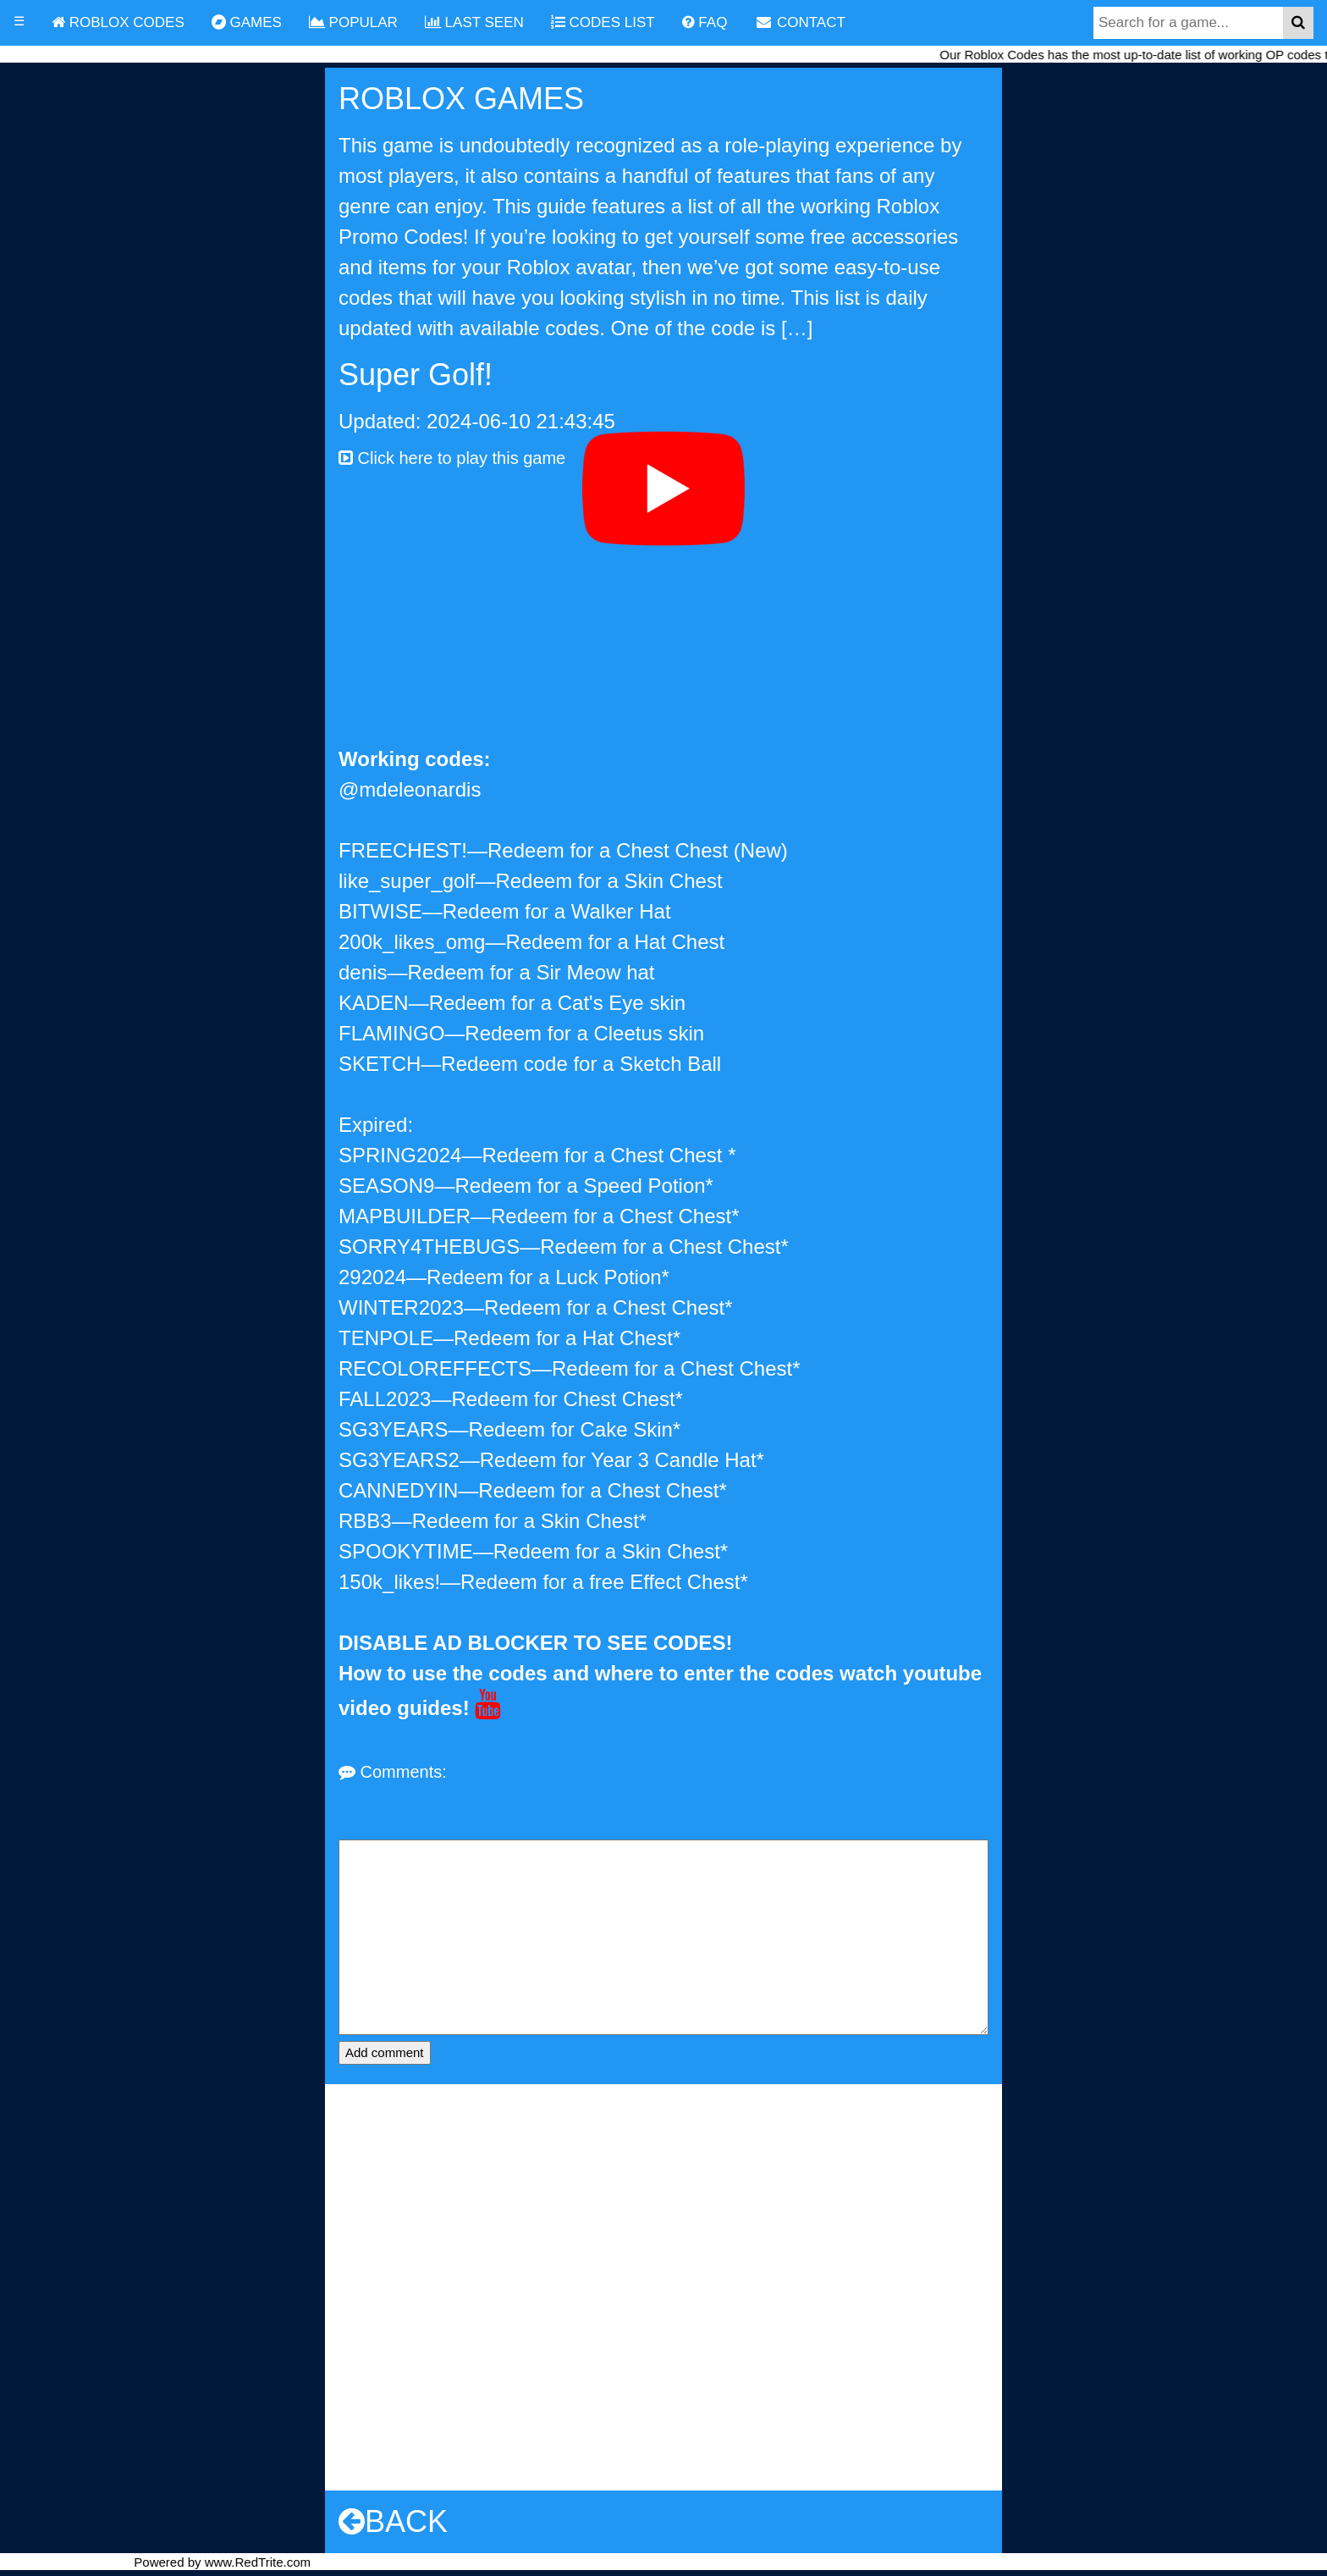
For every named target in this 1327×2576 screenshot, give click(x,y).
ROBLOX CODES (118, 22)
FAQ (705, 22)
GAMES (247, 22)
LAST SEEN (474, 22)
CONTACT (799, 22)
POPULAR (353, 22)
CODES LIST (603, 22)
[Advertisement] (663, 617)
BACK (393, 2521)
